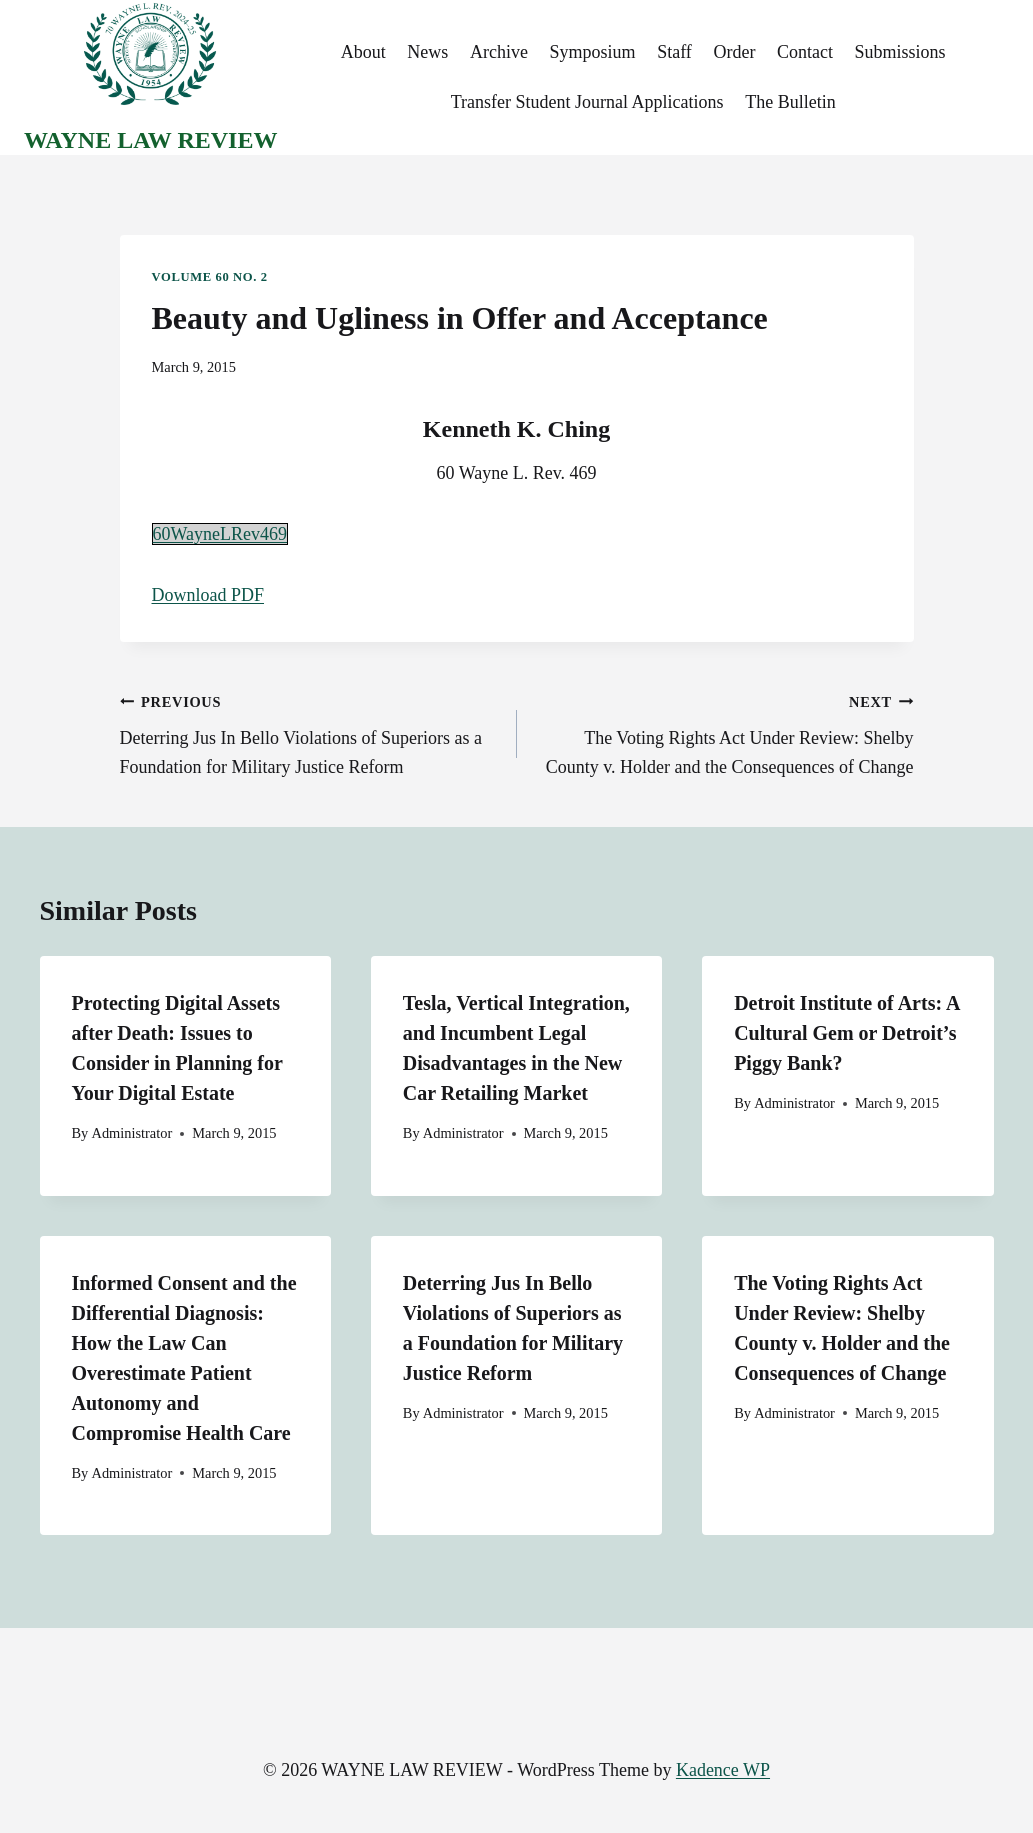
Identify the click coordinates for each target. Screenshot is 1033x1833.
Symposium (593, 52)
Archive (499, 52)
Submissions (900, 52)
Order (734, 52)
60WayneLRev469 (220, 534)
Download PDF (208, 595)
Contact (805, 52)
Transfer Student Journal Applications (587, 102)
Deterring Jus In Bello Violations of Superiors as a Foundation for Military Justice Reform (309, 732)
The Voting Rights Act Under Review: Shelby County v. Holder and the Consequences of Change (724, 732)
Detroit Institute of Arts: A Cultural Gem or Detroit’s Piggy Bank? (846, 1033)
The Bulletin (790, 102)
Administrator (131, 1133)
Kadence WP (723, 1770)
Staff (674, 52)
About (363, 52)
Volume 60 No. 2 (210, 277)
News (427, 52)
